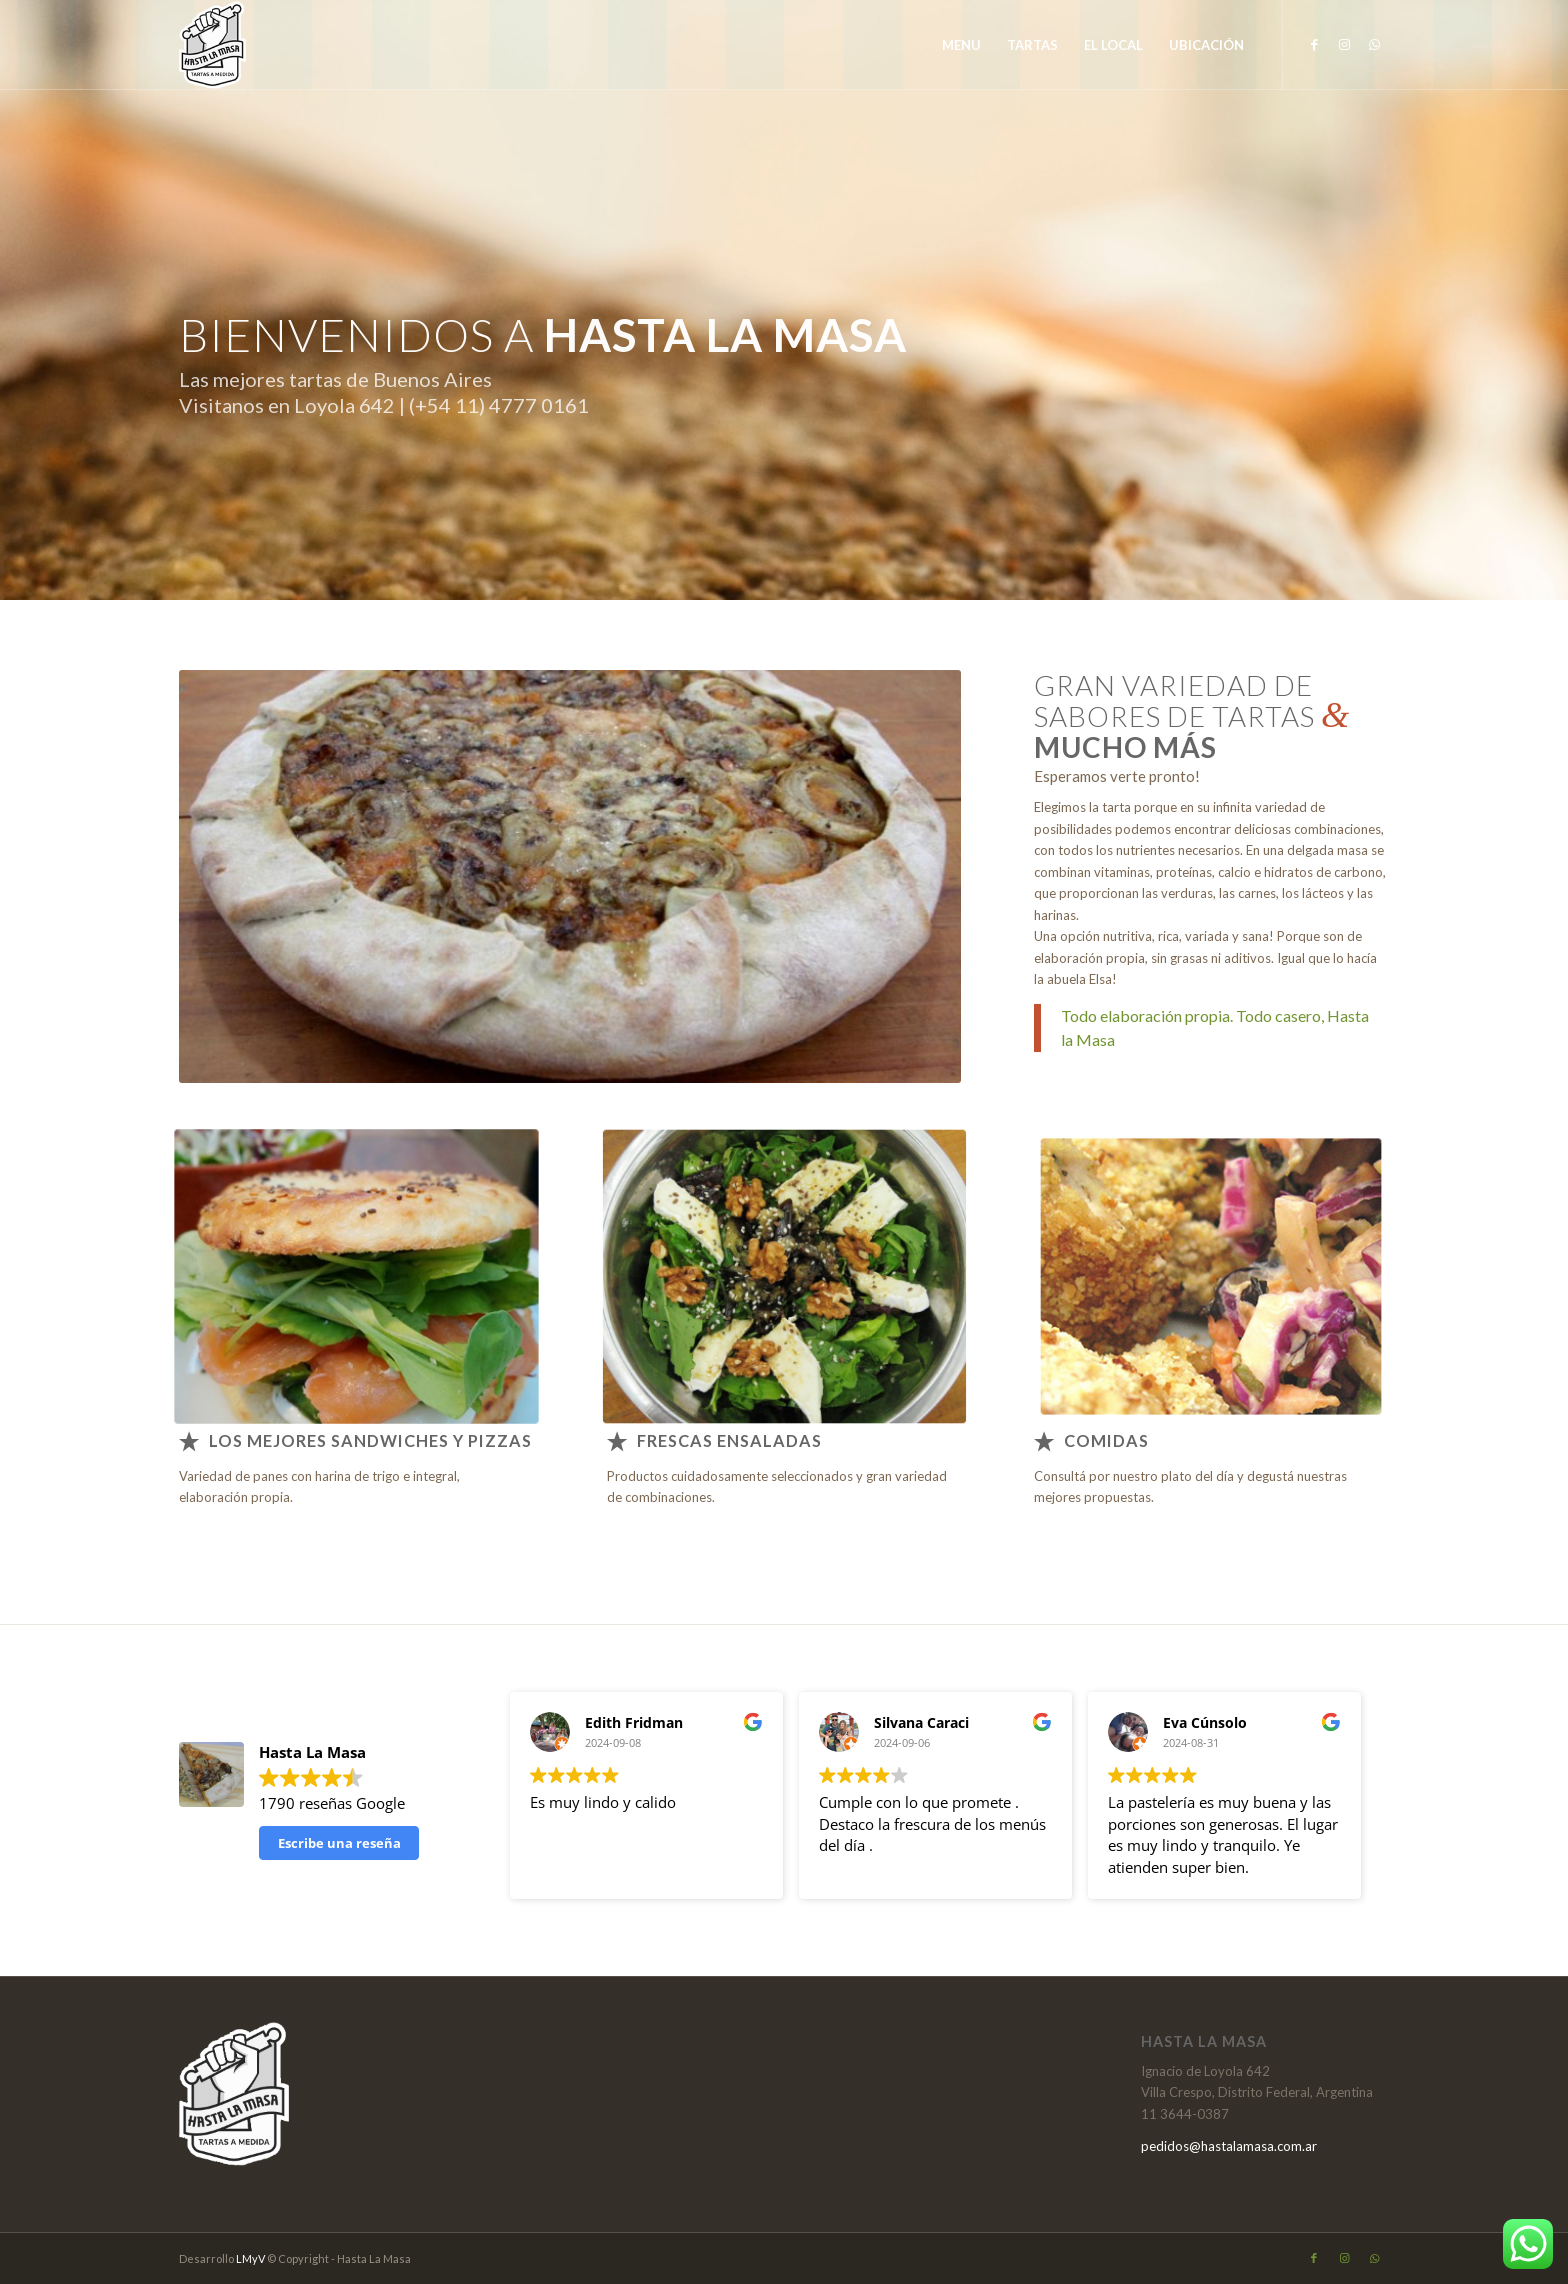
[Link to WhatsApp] (1374, 44)
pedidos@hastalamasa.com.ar (1229, 2146)
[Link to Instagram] (1344, 44)
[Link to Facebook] (1314, 44)
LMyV (251, 2258)
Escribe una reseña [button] (339, 1843)
